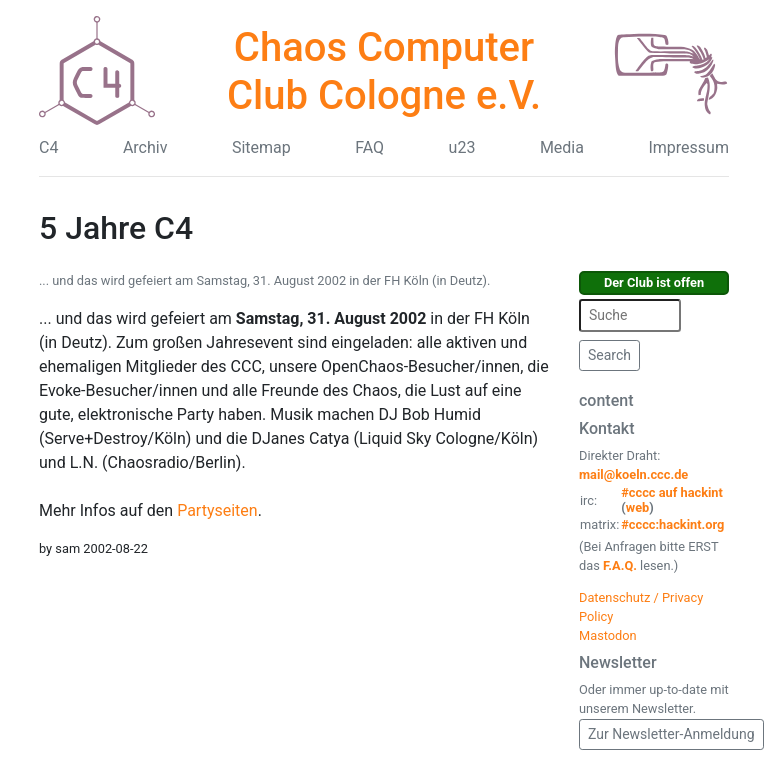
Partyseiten (215, 510)
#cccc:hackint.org (672, 524)
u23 (462, 147)
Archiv (145, 147)
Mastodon (608, 635)
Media (562, 147)
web (638, 507)
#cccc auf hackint (672, 492)
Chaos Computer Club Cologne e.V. (384, 71)
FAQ (369, 147)
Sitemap (261, 147)
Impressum (688, 147)
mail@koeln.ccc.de (633, 474)
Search (609, 355)
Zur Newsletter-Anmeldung (671, 734)
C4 (48, 147)
